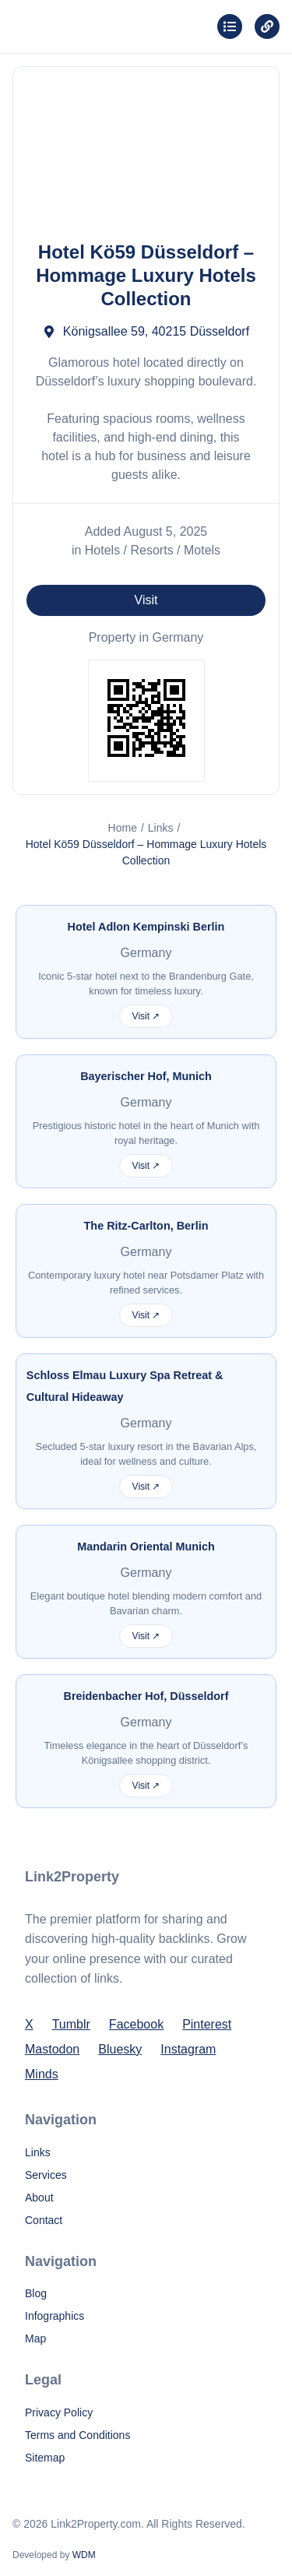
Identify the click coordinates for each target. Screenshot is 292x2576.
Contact (43, 2220)
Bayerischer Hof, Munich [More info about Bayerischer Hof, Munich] (146, 1076)
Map (35, 2338)
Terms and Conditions (77, 2435)
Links (161, 828)
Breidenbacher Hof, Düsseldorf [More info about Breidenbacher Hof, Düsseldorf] (146, 1696)
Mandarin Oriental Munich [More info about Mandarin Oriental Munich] (146, 1546)
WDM (84, 2555)
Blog (36, 2293)
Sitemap (45, 2457)
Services (46, 2175)
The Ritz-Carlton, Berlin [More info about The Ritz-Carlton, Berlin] (146, 1225)
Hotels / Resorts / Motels (152, 550)
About (39, 2197)
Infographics (54, 2316)
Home (122, 828)
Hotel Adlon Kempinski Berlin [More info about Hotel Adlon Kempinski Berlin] (146, 926)
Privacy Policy (59, 2412)
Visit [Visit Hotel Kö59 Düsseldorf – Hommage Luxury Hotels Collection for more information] (146, 600)
